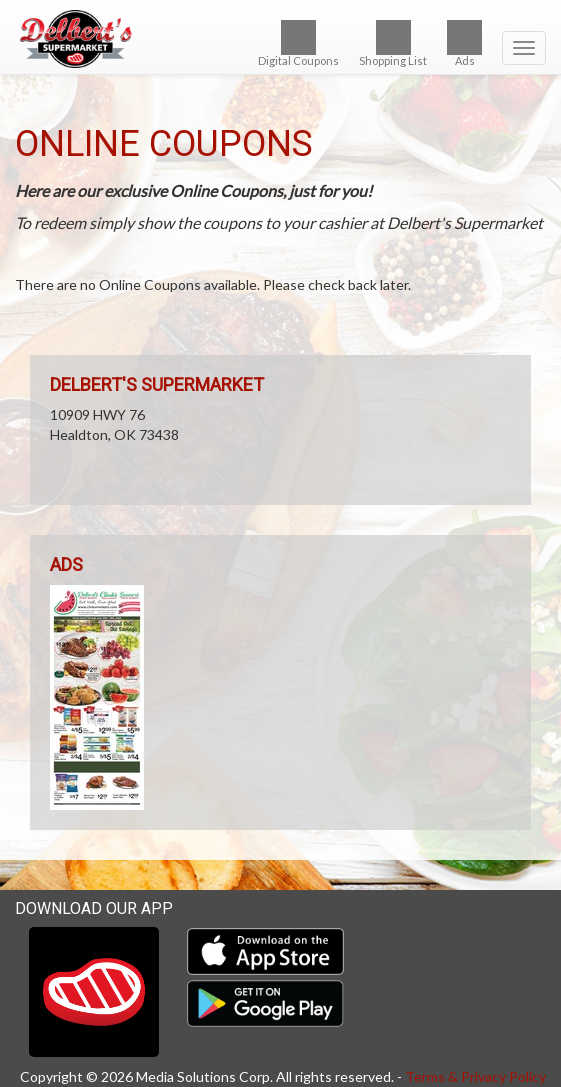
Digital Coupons (298, 43)
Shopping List (393, 43)
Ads (464, 43)
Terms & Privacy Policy (475, 1076)
